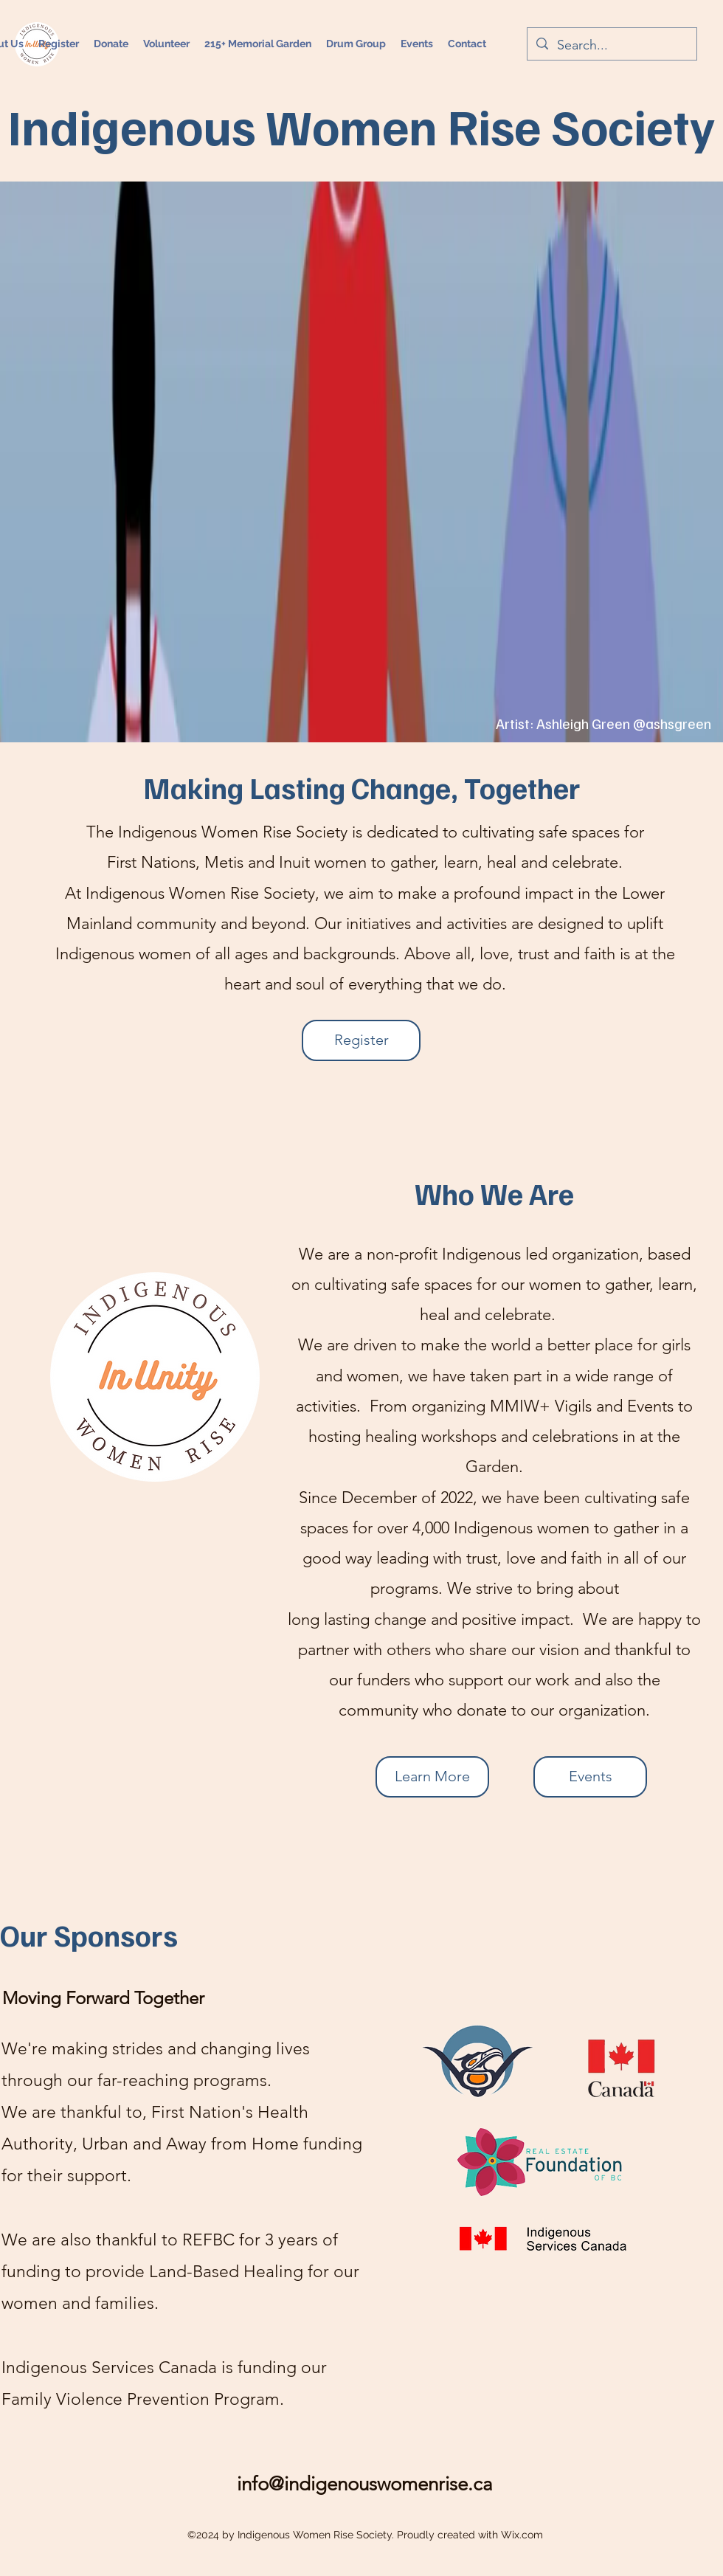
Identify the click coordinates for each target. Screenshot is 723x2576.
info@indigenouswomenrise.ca (365, 2484)
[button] (416, 43)
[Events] (590, 1777)
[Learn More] (432, 1777)
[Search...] (611, 45)
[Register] (361, 1040)
